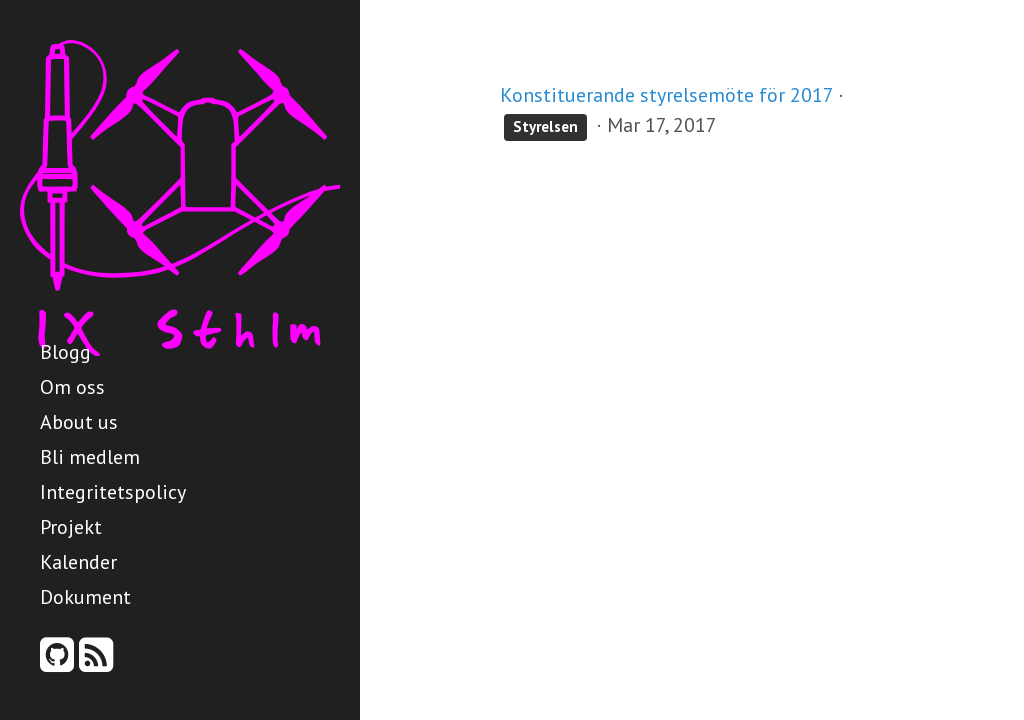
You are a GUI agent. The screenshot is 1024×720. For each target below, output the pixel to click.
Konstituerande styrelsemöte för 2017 (666, 95)
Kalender (78, 562)
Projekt (71, 527)
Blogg (65, 352)
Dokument (85, 597)
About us (79, 422)
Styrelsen (545, 126)
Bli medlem (90, 457)
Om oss (72, 387)
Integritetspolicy (113, 492)
